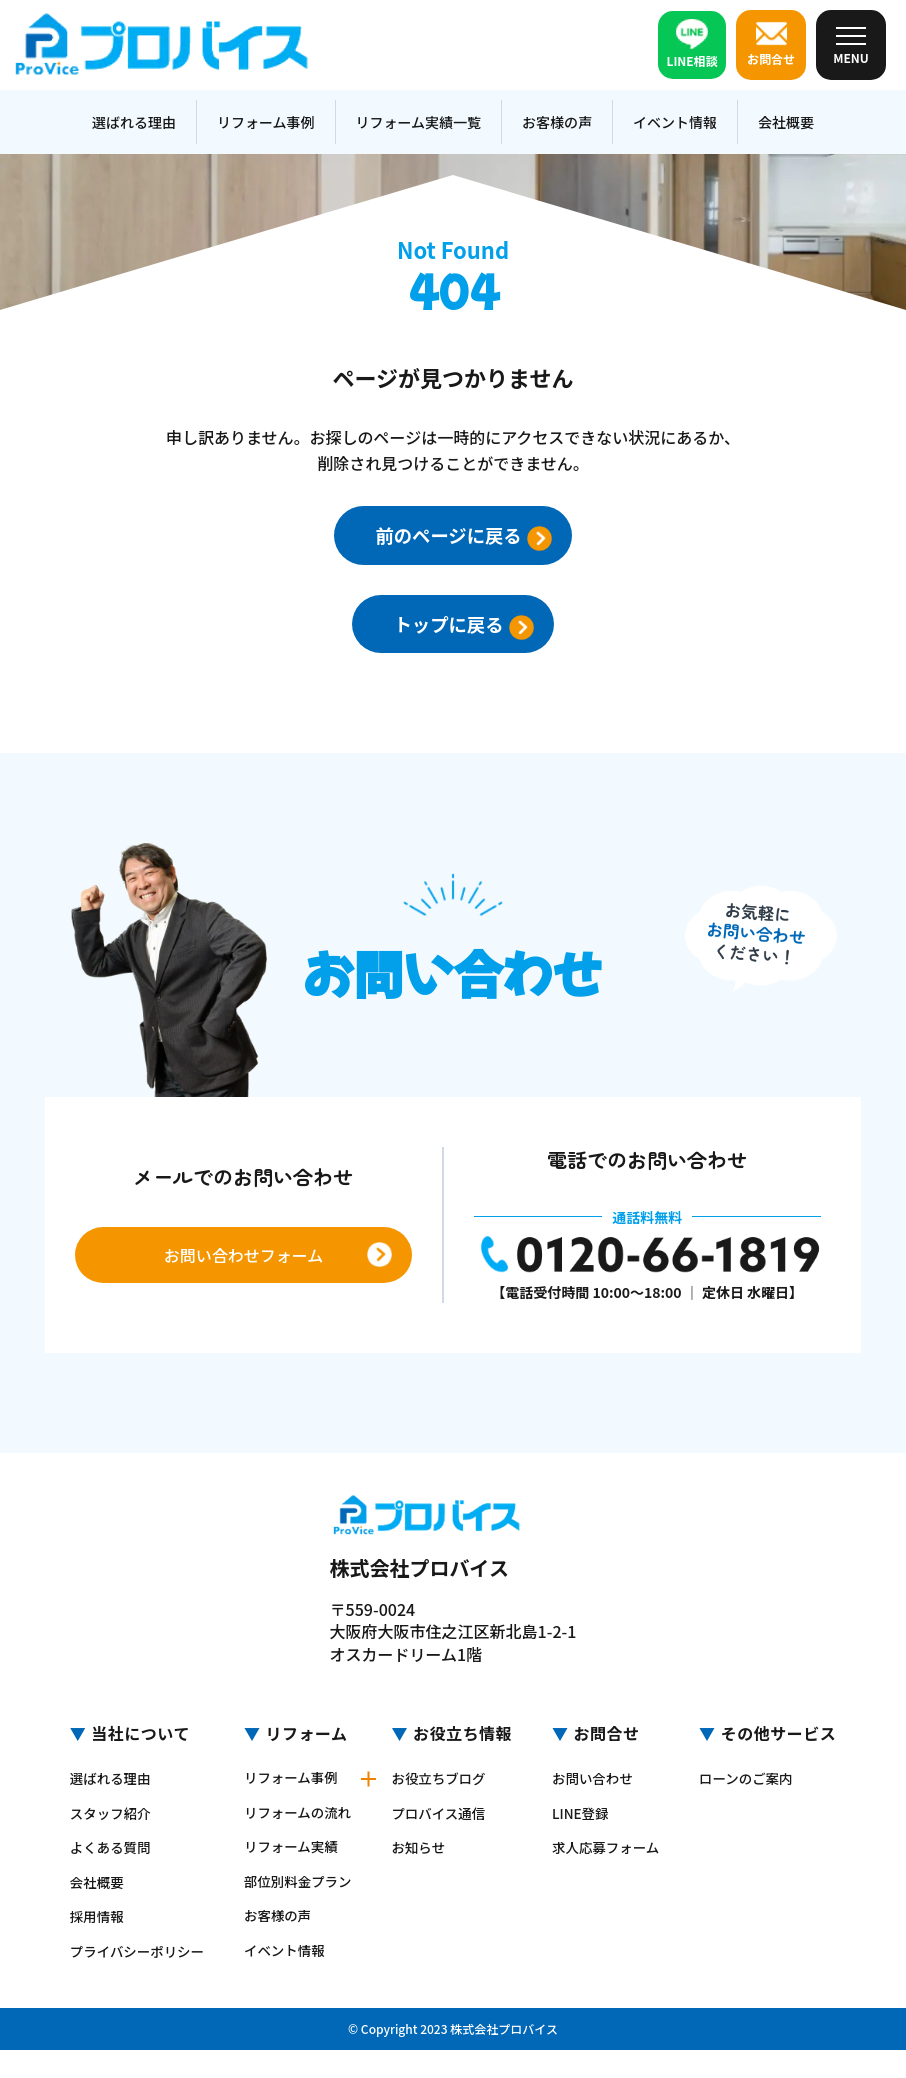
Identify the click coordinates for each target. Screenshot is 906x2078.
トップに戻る (483, 626)
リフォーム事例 (266, 122)
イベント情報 (675, 122)
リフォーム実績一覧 (419, 122)
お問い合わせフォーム (244, 1258)
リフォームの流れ (293, 1822)
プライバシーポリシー (128, 1958)
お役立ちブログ (444, 1797)
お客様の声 (557, 122)
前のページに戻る (483, 536)
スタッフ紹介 (107, 1815)
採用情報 (93, 1917)
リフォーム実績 (293, 1863)
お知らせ (423, 1865)
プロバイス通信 (444, 1831)
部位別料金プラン (293, 1904)
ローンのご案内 (753, 1797)
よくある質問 (107, 1849)
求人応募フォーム (603, 1856)
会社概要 (786, 122)
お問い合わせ (596, 1781)
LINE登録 (583, 1815)
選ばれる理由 (134, 122)
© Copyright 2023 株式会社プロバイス (453, 2056)
